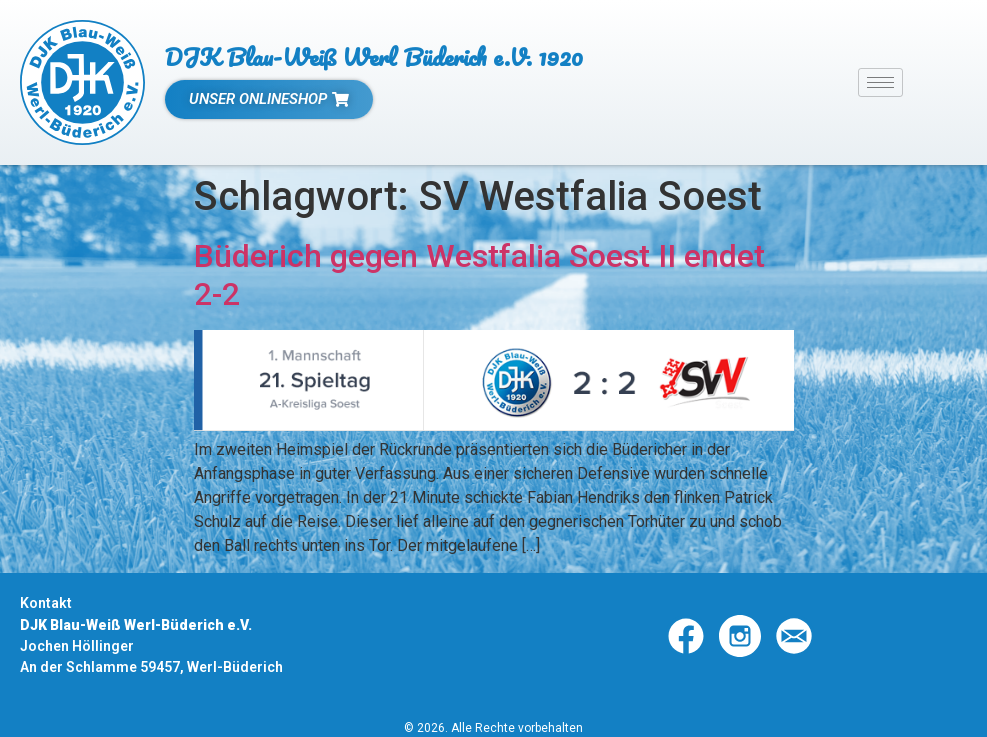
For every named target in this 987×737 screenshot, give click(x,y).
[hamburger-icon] (880, 82)
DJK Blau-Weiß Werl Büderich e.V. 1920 (374, 56)
